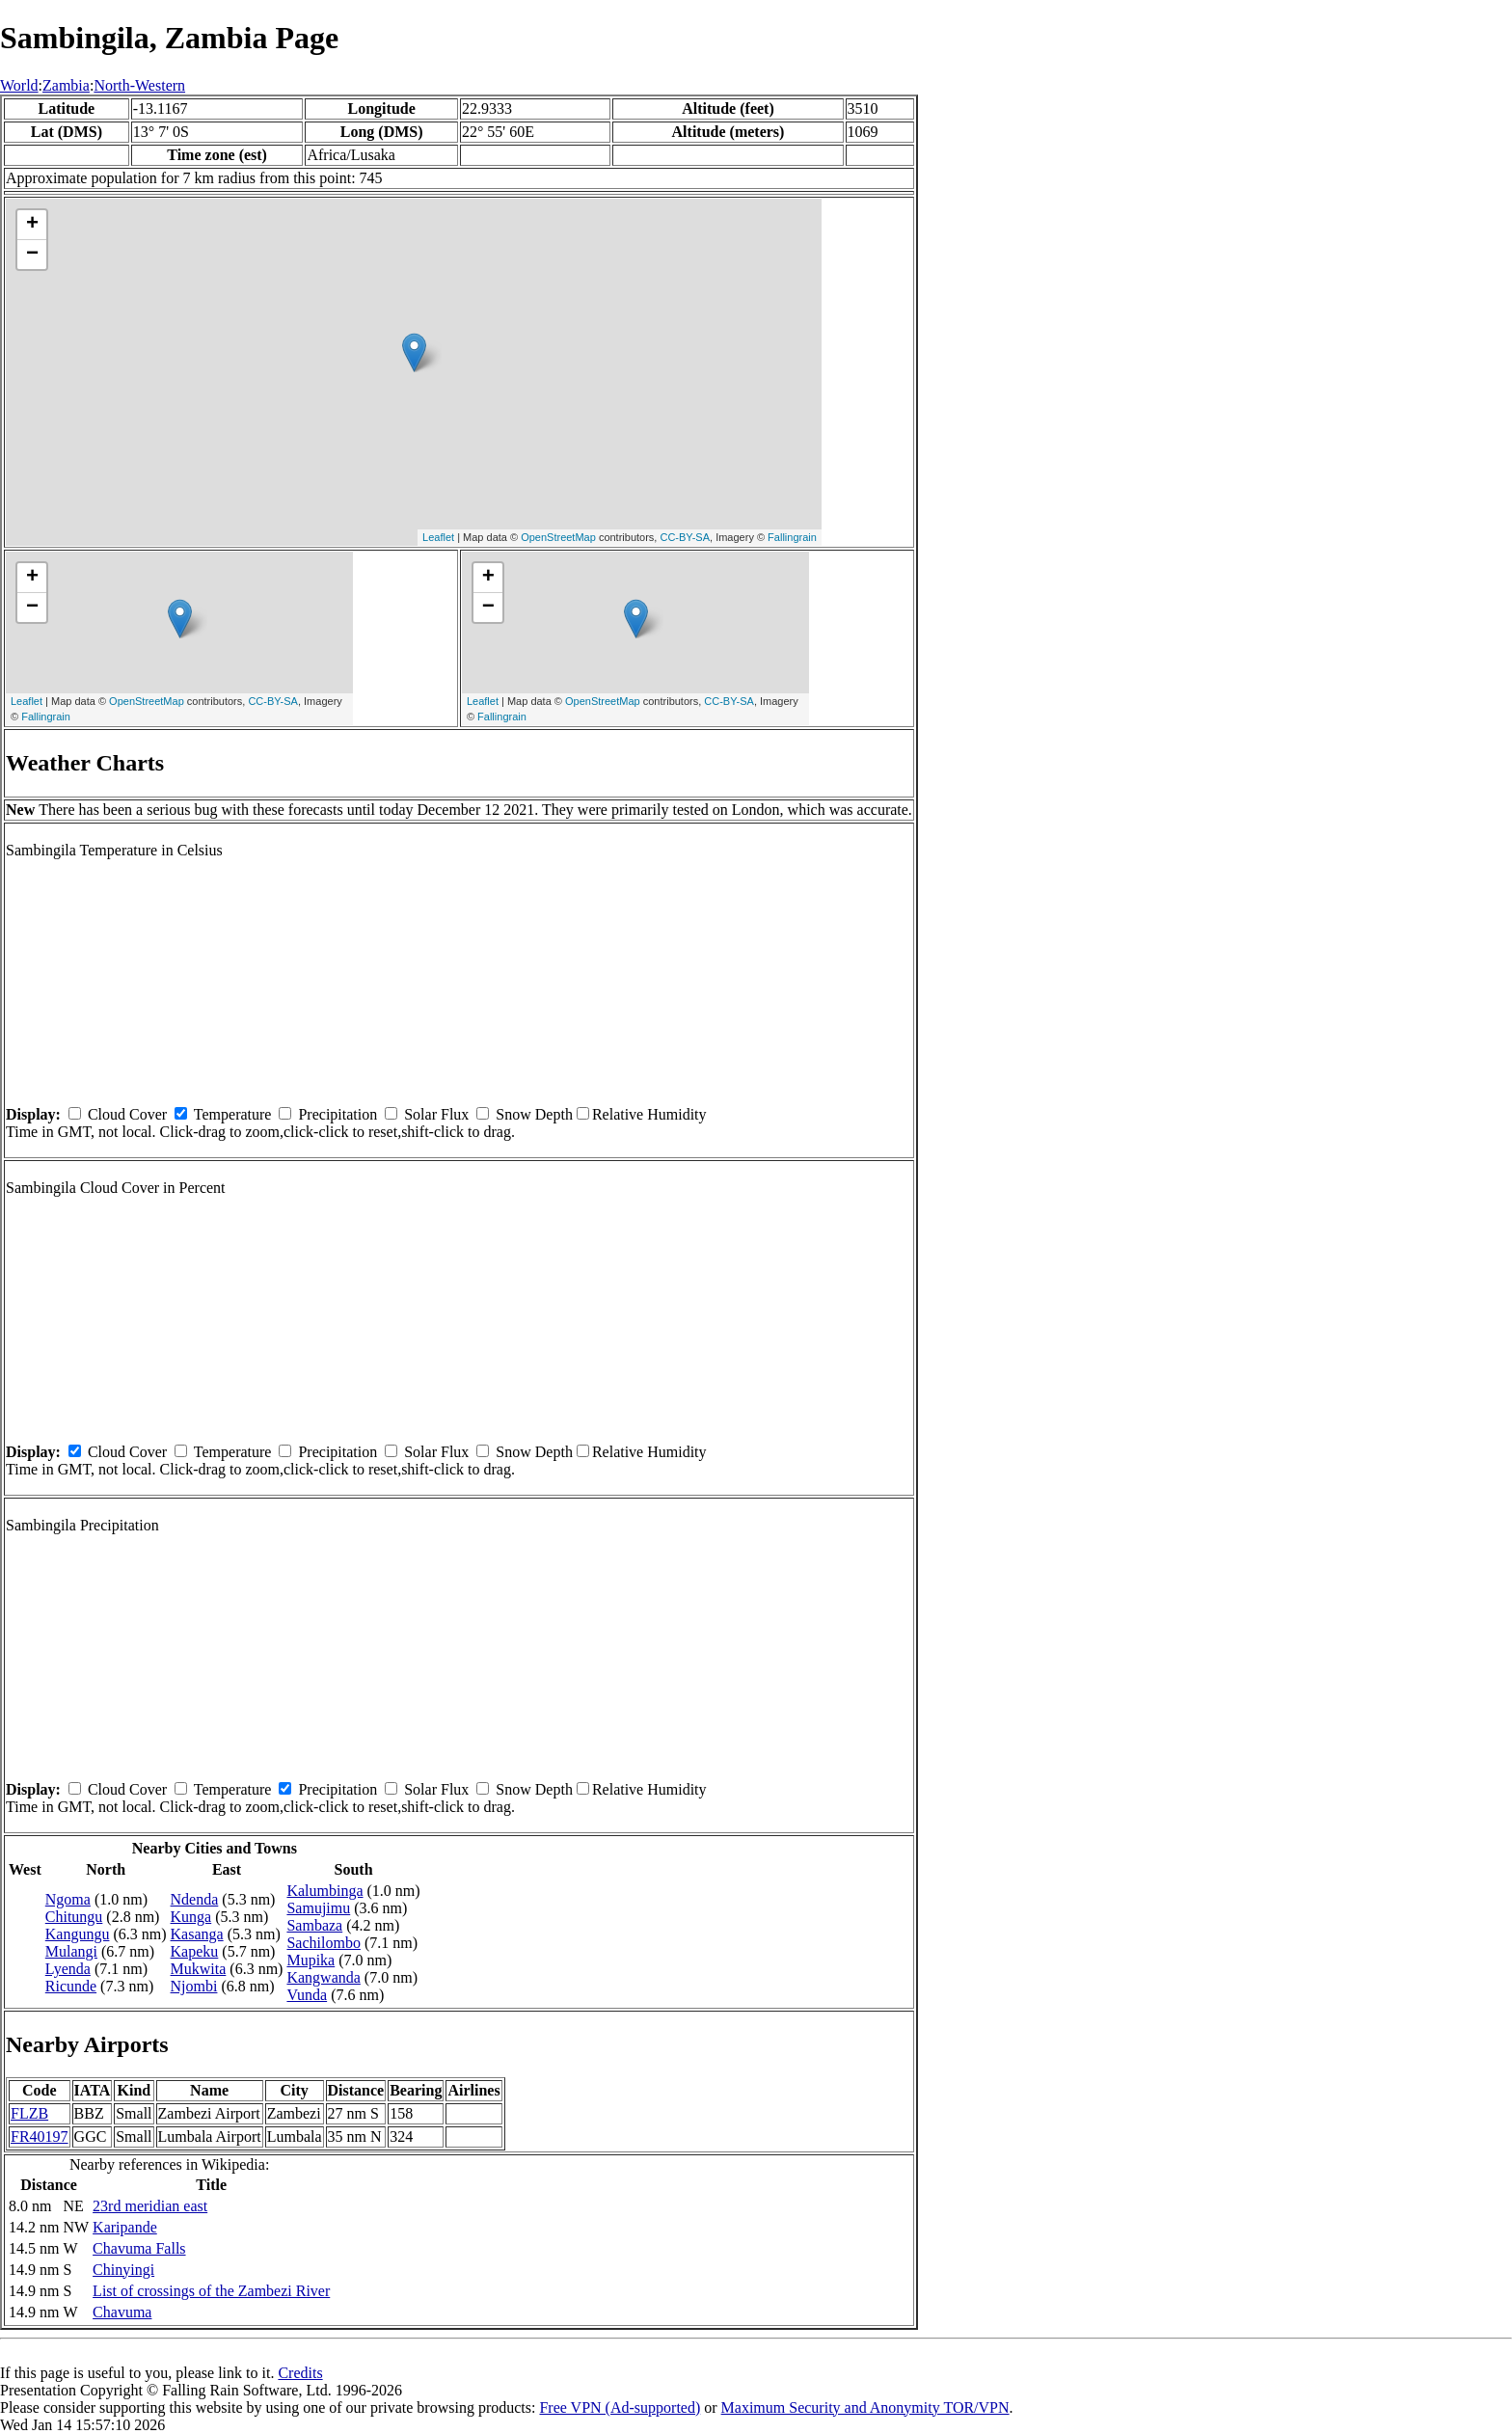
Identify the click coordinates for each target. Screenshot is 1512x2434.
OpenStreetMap (558, 537)
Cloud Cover (127, 1114)
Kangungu (77, 1934)
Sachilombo (323, 1942)
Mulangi (71, 1951)
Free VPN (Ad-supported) (619, 2407)
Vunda (306, 1995)
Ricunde (70, 1986)
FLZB (29, 2113)
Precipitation (337, 1114)
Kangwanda (323, 1977)
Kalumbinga (324, 1890)
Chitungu (74, 1916)
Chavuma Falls (139, 2248)
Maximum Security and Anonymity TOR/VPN (865, 2407)
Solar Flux (436, 1114)
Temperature (233, 1114)
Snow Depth (534, 1114)
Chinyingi (123, 2269)
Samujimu (318, 1908)
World (19, 85)
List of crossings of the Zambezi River (211, 2291)
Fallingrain (792, 537)
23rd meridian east (150, 2206)
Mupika (310, 1960)
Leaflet (438, 537)
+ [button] (32, 224)
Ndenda (195, 1899)
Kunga (191, 1916)
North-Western (139, 85)
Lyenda (68, 1969)
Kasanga (197, 1934)
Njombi (194, 1986)
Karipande (125, 2227)
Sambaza (314, 1925)
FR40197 (39, 2136)
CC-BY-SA (685, 537)
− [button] (32, 254)
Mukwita (199, 1969)
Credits (300, 2373)
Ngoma (68, 1899)
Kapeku (195, 1951)
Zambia (66, 85)
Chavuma (122, 2312)
